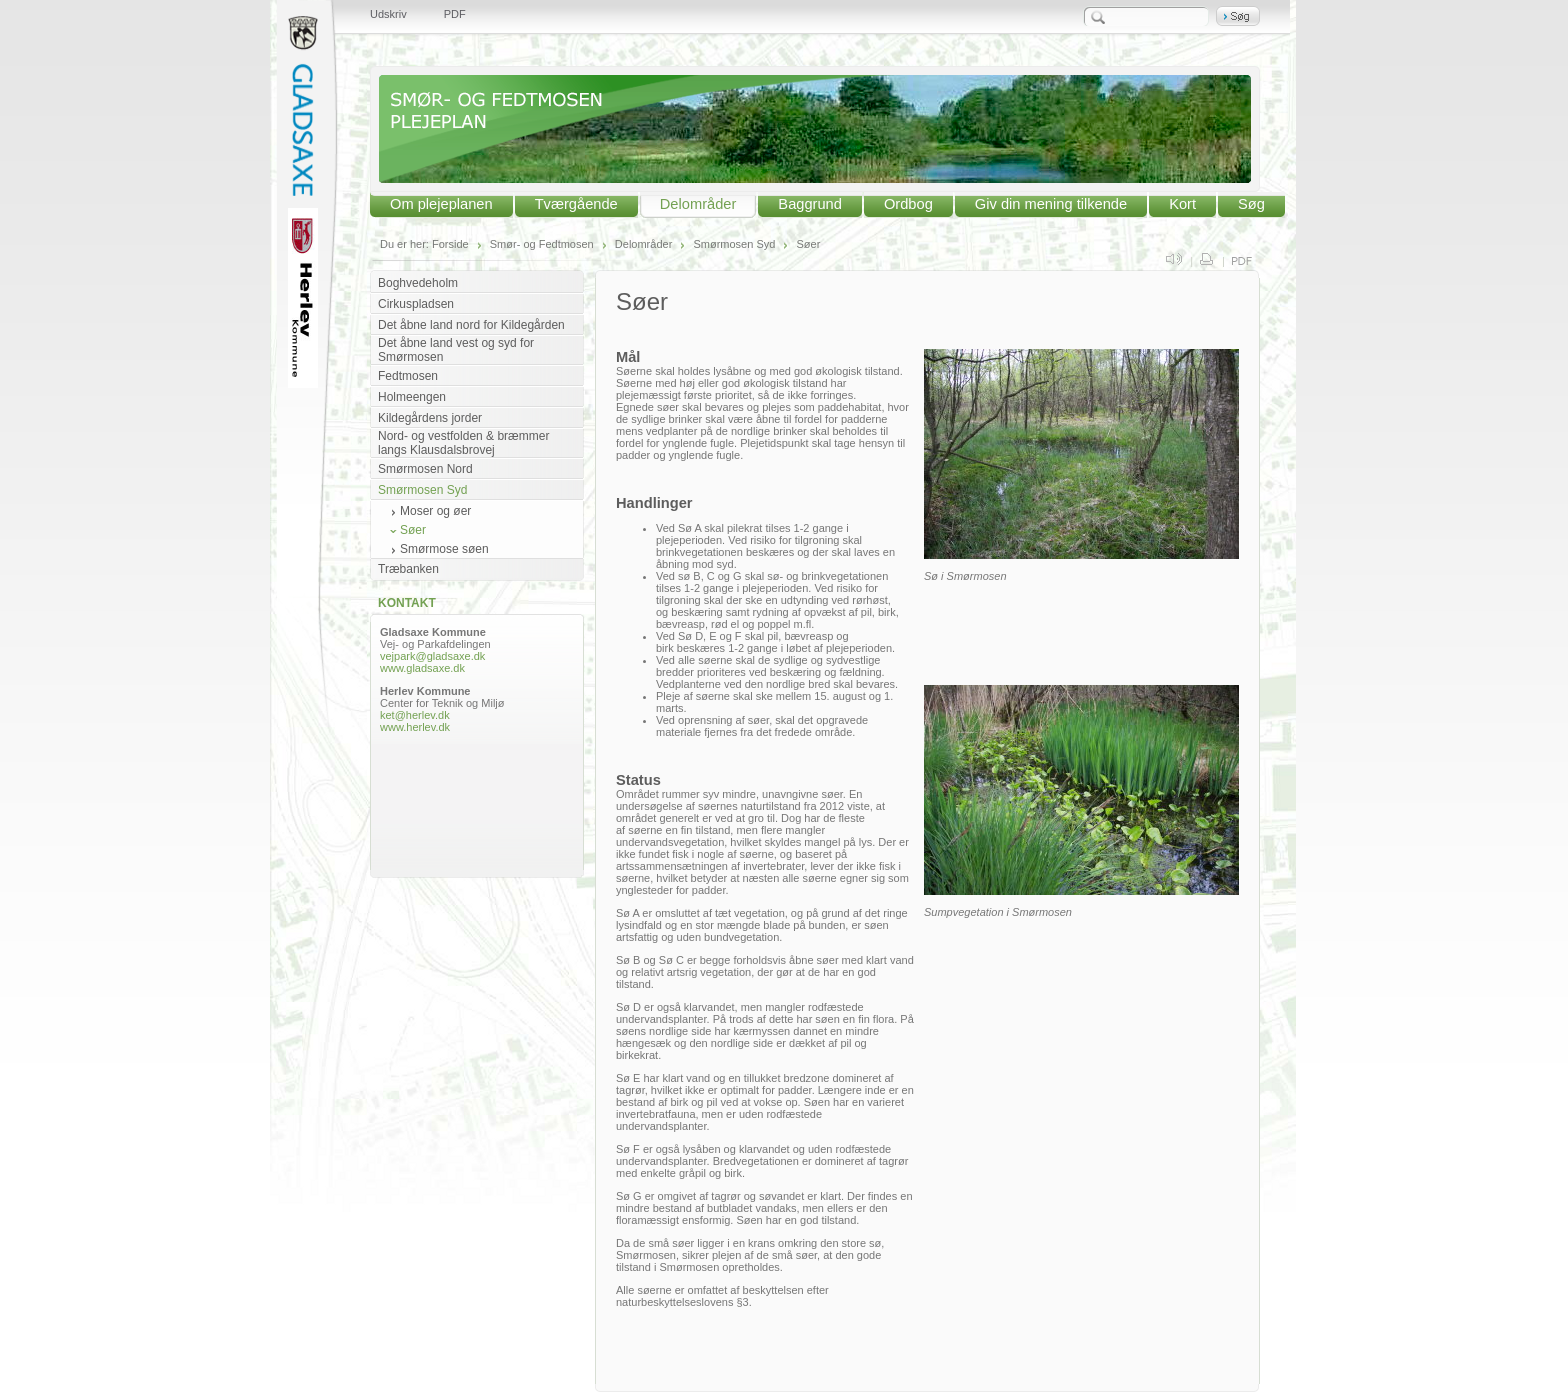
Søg (1251, 204)
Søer (808, 244)
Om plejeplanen (441, 204)
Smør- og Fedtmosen (542, 244)
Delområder (698, 204)
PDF (455, 14)
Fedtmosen (408, 376)
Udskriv (388, 14)
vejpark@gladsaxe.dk (432, 656)
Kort (1182, 204)
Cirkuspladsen (416, 304)
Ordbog (908, 204)
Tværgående (576, 204)
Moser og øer (435, 511)
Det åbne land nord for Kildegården (471, 325)
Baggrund (810, 204)
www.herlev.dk (415, 727)
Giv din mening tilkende (1051, 204)
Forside (450, 244)
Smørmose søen (444, 549)
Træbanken (408, 569)
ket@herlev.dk (416, 715)
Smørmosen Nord (425, 469)
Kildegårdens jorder (430, 418)
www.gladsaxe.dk (422, 668)
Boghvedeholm (418, 283)
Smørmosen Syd (734, 244)
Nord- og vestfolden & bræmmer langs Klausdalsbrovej (463, 443)
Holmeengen (412, 397)
